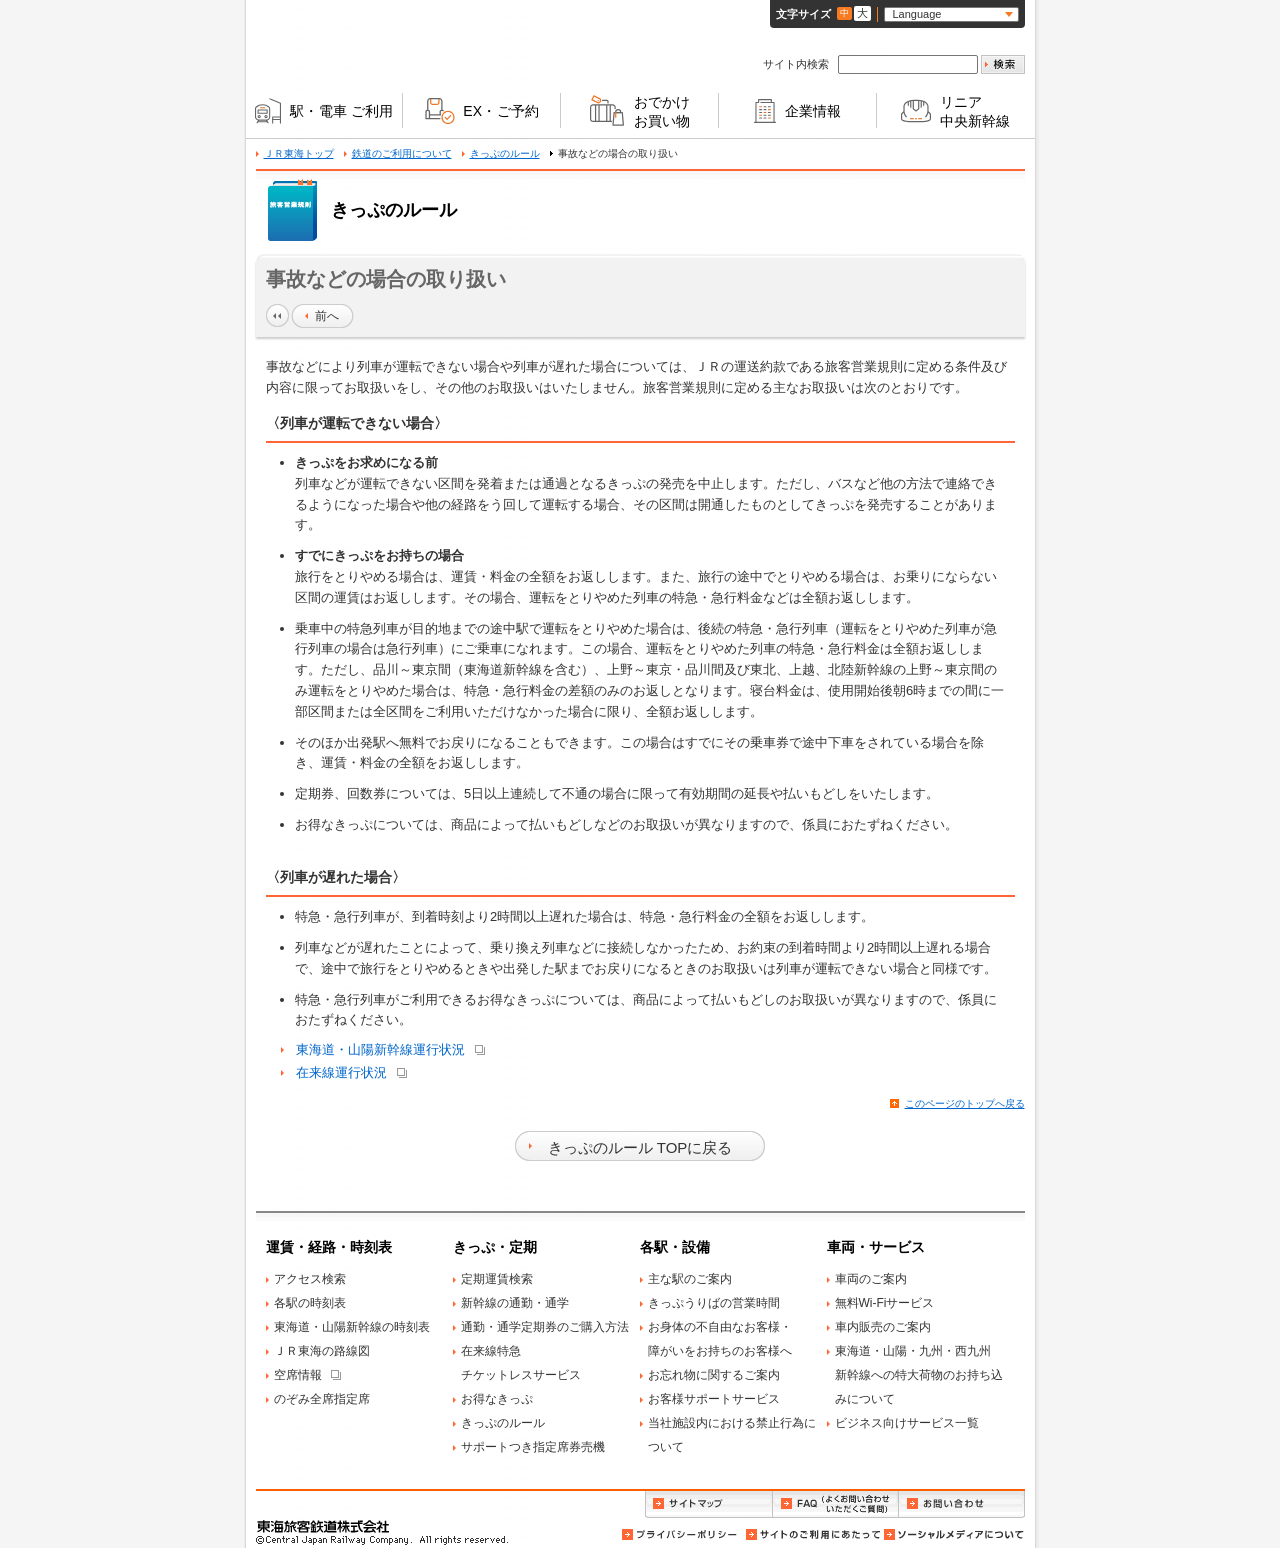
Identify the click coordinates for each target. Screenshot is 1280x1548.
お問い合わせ (962, 1504)
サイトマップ (708, 1504)
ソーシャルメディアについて (953, 1534)
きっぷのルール (505, 153)
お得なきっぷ (497, 1399)
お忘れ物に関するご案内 (714, 1375)
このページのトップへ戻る (965, 1103)
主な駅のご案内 (690, 1279)
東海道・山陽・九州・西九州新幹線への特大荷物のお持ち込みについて (919, 1375)
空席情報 (298, 1375)
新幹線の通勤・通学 (515, 1303)
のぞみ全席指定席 (322, 1399)
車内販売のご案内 (883, 1327)
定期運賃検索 (497, 1279)
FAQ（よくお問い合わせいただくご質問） (835, 1504)
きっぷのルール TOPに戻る (640, 1147)
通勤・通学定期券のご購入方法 (545, 1327)
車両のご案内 (871, 1279)
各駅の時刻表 (310, 1303)
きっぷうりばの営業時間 (714, 1303)
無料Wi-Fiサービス (885, 1303)
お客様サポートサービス (714, 1399)
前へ (327, 316)
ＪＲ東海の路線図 (322, 1351)
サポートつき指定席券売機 (533, 1447)
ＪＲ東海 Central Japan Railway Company (350, 44)
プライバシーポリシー (681, 1534)
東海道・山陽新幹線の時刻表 (352, 1327)
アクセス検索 (310, 1279)
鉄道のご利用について (402, 153)
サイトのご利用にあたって (812, 1534)
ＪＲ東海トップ (299, 153)
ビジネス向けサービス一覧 (907, 1423)
